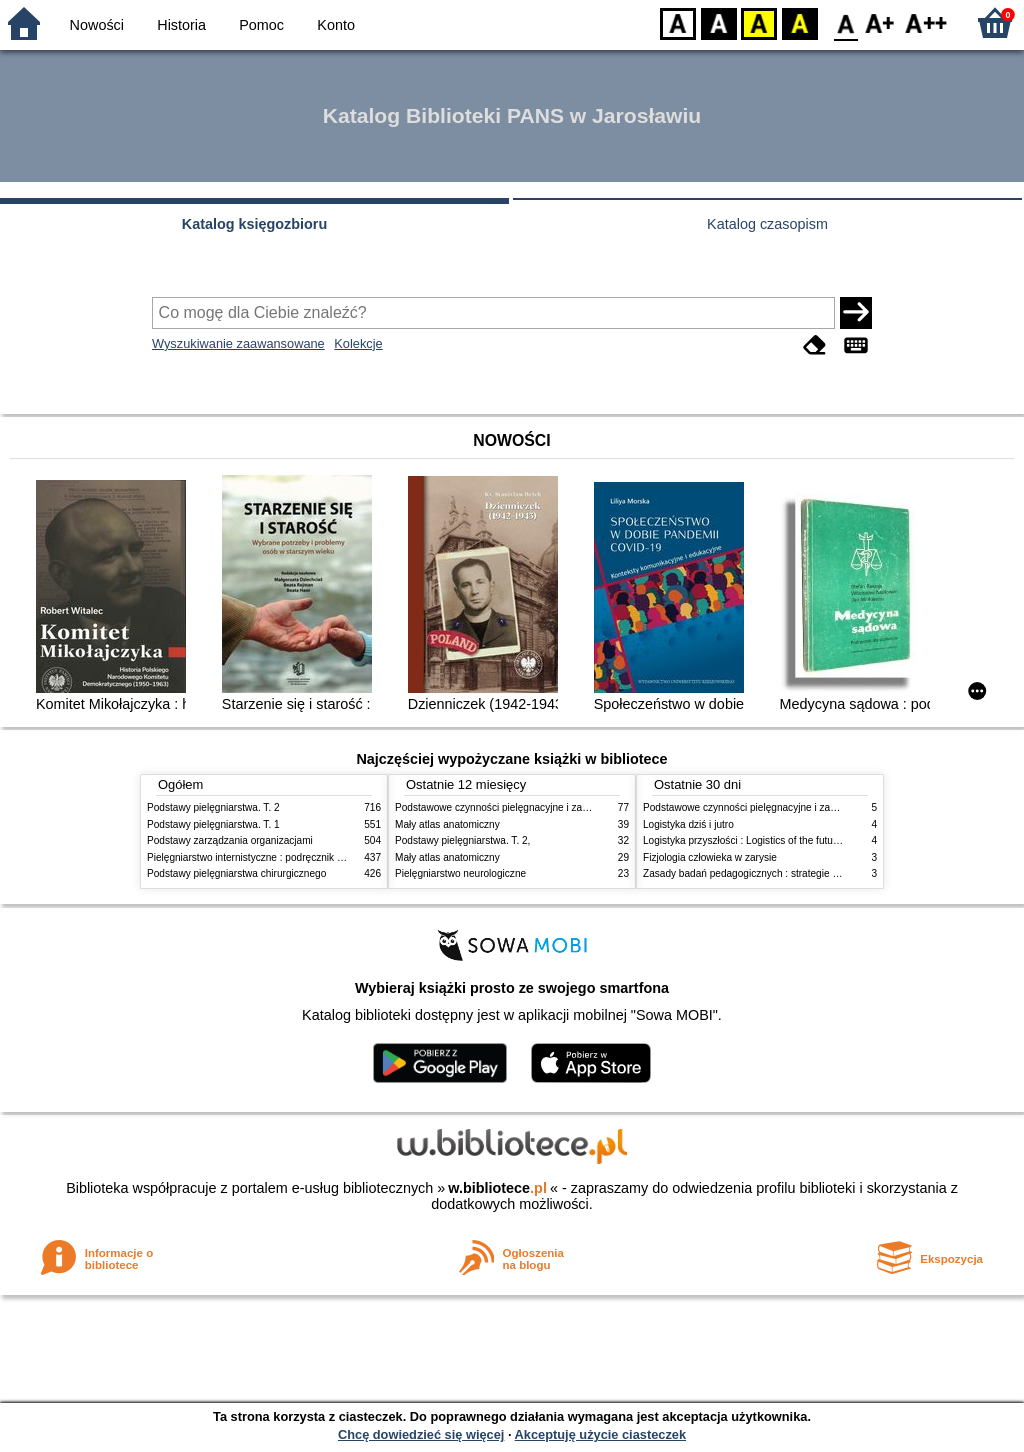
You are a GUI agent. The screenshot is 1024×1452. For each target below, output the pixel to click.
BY (799, 22)
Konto (336, 25)
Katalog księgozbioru (255, 224)
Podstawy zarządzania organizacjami (230, 840)
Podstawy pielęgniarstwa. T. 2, (462, 840)
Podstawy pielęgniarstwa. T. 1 (213, 824)
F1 (880, 22)
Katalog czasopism (767, 224)
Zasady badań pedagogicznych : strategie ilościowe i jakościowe (786, 873)
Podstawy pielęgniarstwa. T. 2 (213, 807)
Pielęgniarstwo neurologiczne (460, 873)
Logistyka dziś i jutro (688, 824)
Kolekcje (358, 343)
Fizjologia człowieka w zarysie (710, 857)
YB (758, 22)
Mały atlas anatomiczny (447, 824)
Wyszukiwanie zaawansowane (238, 343)
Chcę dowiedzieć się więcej (421, 1434)
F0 (845, 22)
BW (719, 22)
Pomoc (261, 25)
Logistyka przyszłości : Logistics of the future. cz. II (756, 840)
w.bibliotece (497, 1188)
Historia (181, 25)
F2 (926, 22)
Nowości (97, 25)
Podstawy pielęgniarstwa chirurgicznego (236, 873)
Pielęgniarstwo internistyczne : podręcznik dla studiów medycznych (296, 857)
